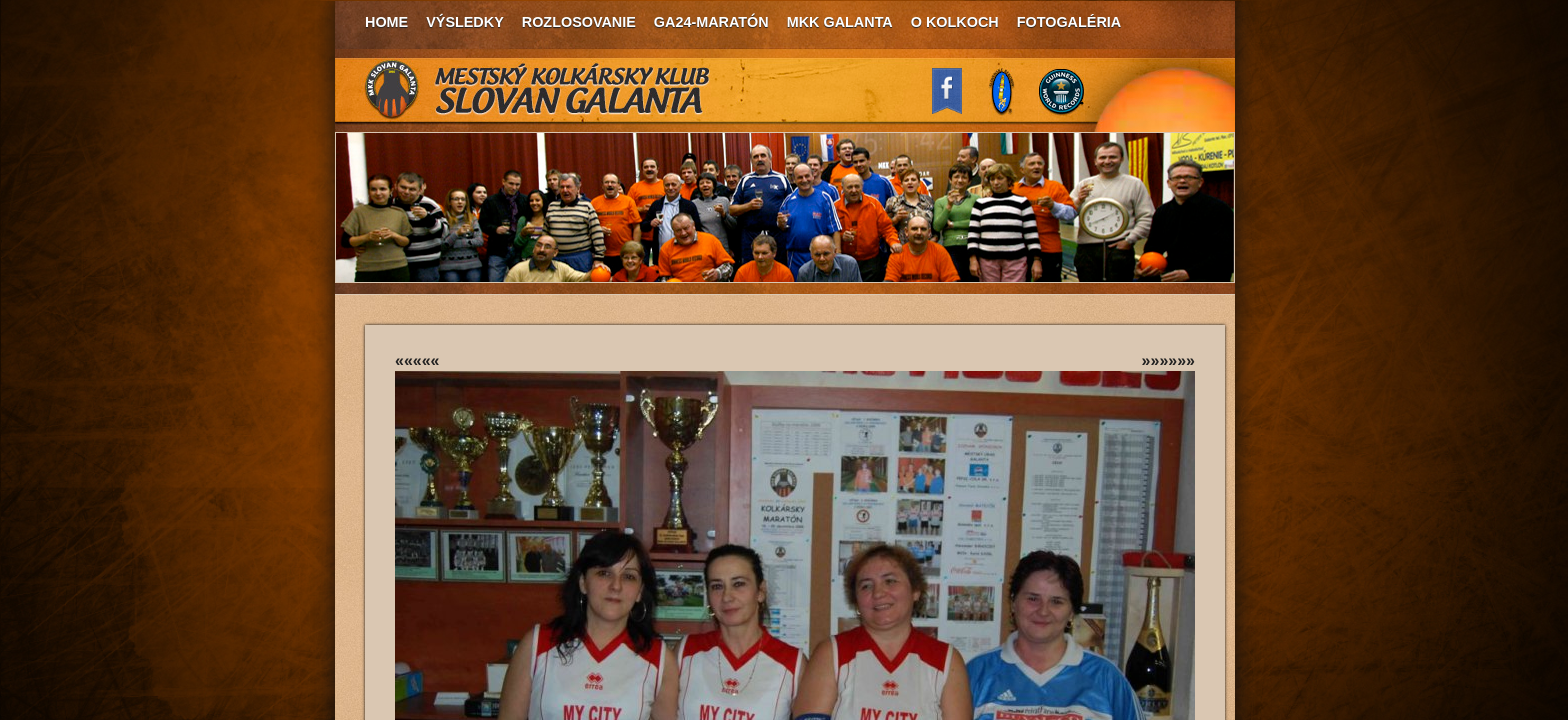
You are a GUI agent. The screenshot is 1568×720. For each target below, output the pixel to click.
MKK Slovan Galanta (538, 90)
